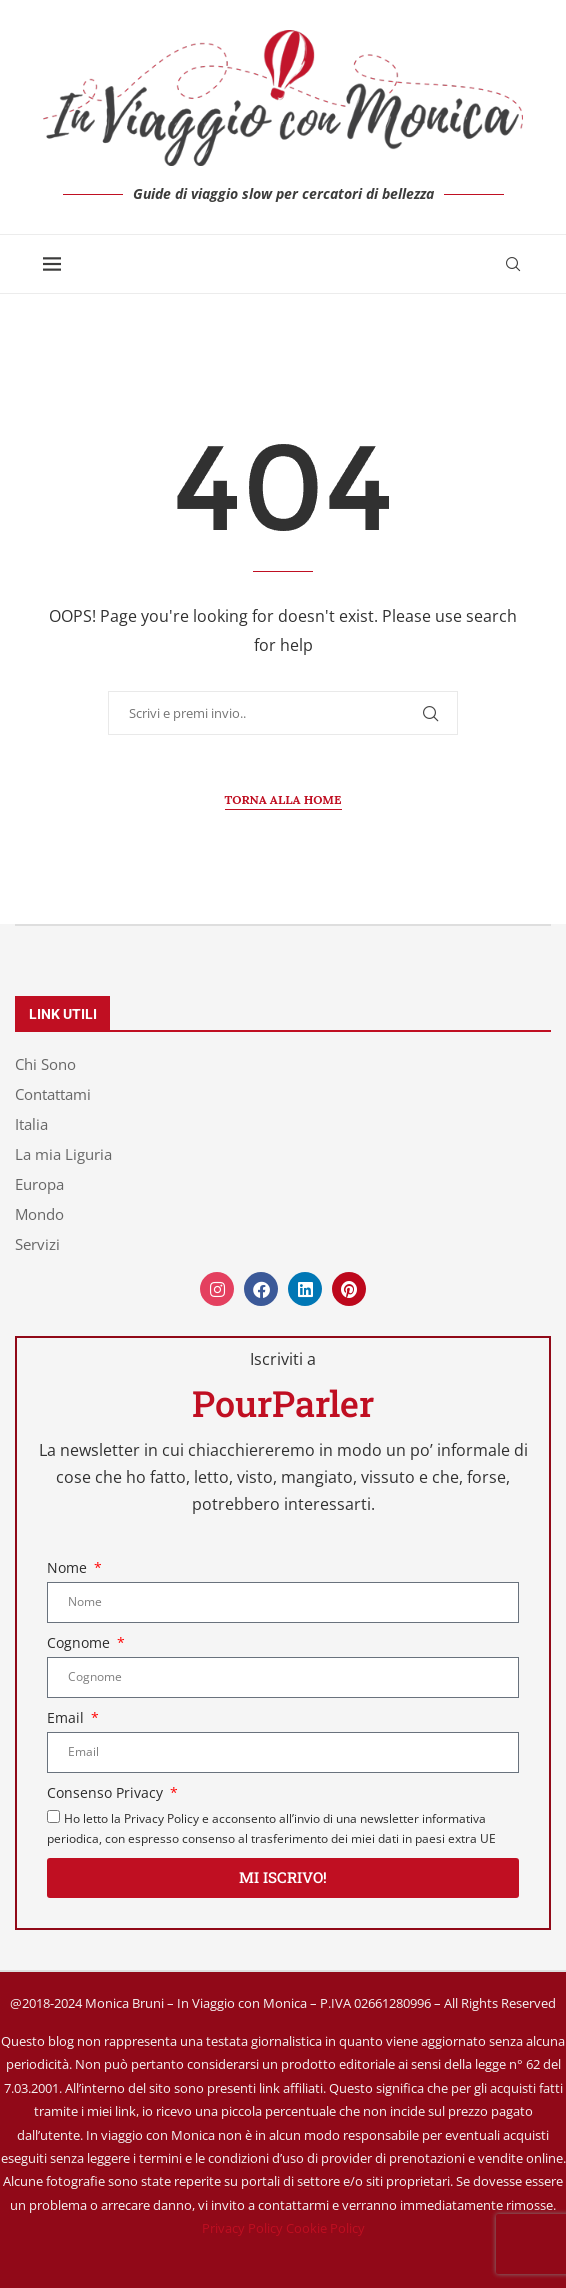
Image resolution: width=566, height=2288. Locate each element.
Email (67, 1717)
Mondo (39, 1214)
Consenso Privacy (107, 1792)
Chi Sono (45, 1064)
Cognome (80, 1642)
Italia (31, 1124)
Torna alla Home (283, 799)
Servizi (37, 1244)
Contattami (53, 1094)
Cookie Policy (325, 2228)
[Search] (513, 264)
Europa (39, 1184)
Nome (69, 1567)
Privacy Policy (242, 2228)
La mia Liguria (63, 1154)
